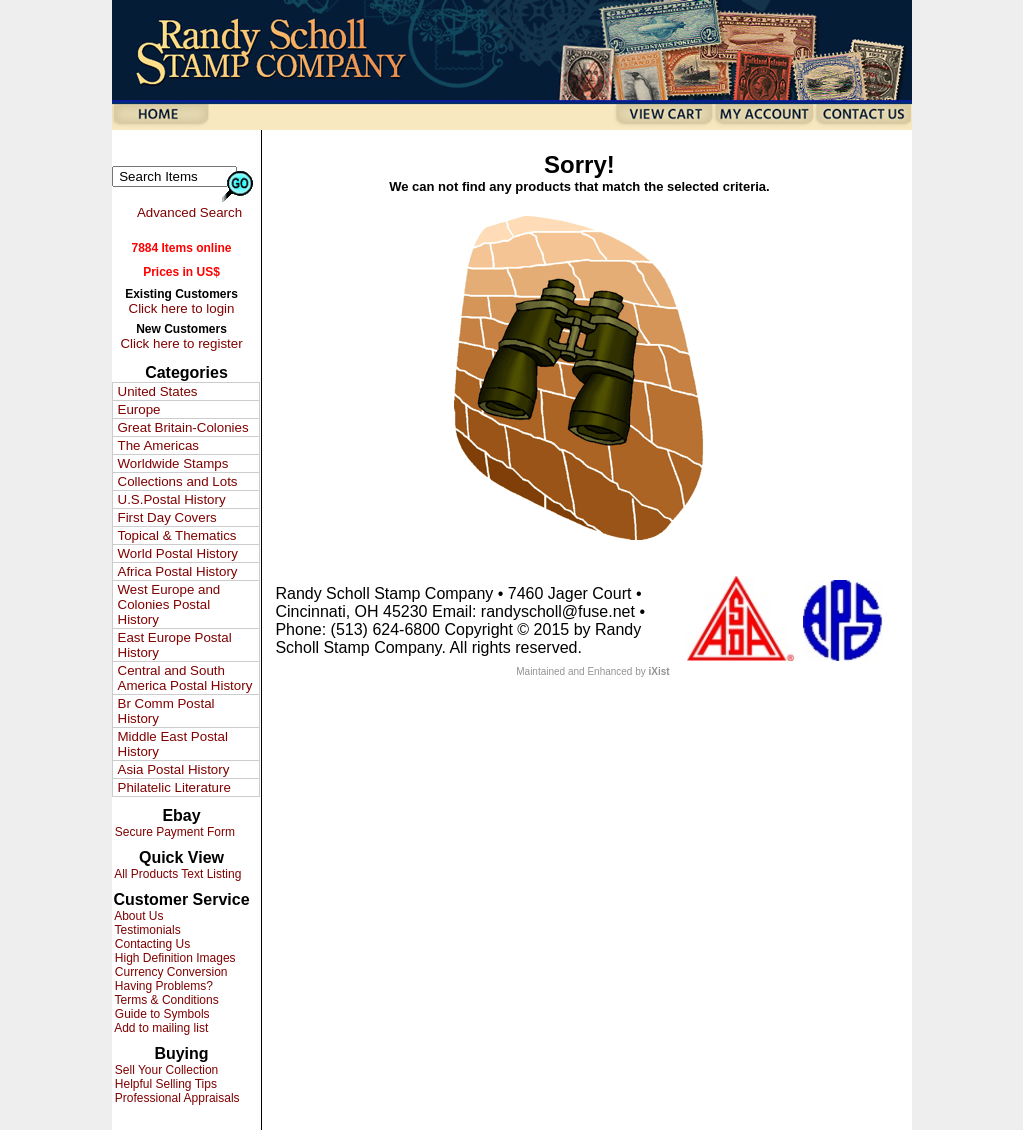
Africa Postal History (178, 571)
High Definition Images (174, 958)
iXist (659, 671)
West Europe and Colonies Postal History (169, 604)
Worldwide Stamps (173, 463)
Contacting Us (151, 944)
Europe (139, 409)
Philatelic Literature (174, 787)
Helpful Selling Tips (164, 1084)
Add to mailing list (160, 1028)
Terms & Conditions (165, 1000)
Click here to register (181, 343)
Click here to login (182, 308)
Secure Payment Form (173, 832)
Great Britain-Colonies (183, 427)
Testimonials (146, 930)
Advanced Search (189, 212)
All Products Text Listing (177, 874)
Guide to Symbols (161, 1014)
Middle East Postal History (173, 744)
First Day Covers (167, 517)
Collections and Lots (178, 481)
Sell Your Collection (165, 1070)
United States (158, 391)
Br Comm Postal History (166, 711)
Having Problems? (162, 986)
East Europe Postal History (175, 645)
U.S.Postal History (172, 499)
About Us (138, 916)
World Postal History (178, 553)
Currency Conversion (170, 972)
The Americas (158, 445)
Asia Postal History (174, 769)
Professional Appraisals (176, 1098)
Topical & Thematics (177, 535)
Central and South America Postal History (185, 678)
